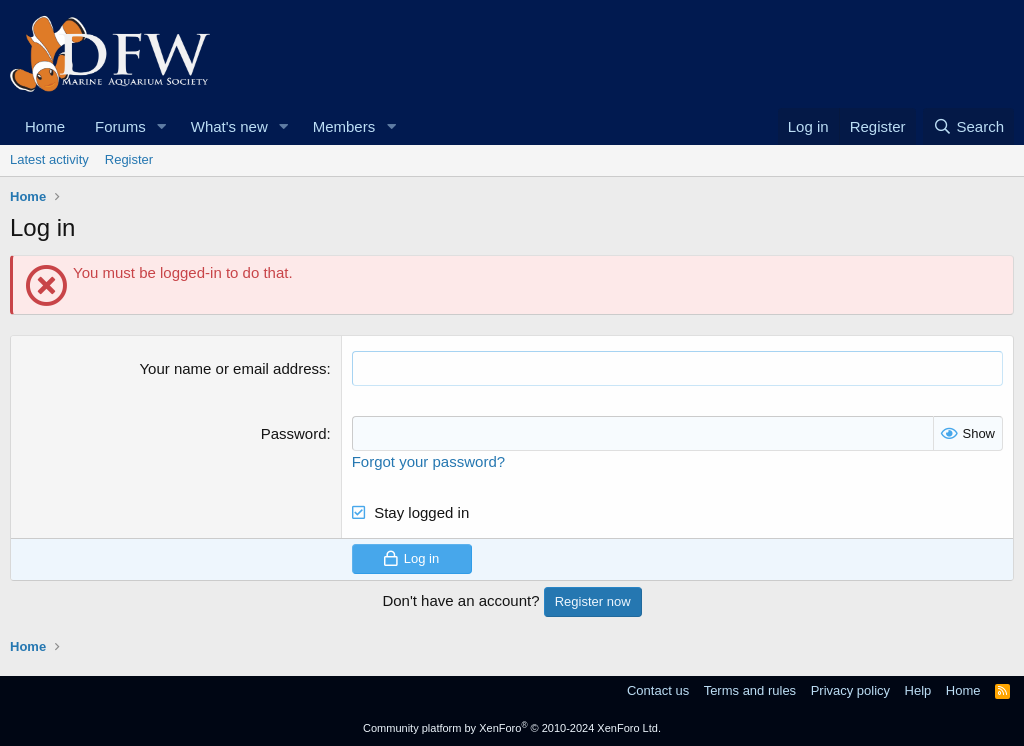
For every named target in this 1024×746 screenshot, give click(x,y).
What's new (229, 126)
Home (45, 126)
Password (294, 433)
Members (344, 126)
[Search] (968, 126)
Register (129, 159)
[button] (162, 126)
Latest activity (49, 159)
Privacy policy (850, 690)
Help (918, 690)
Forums (120, 126)
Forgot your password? (428, 461)
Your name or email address (232, 368)
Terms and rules (750, 690)
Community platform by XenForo (512, 728)
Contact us (658, 690)
